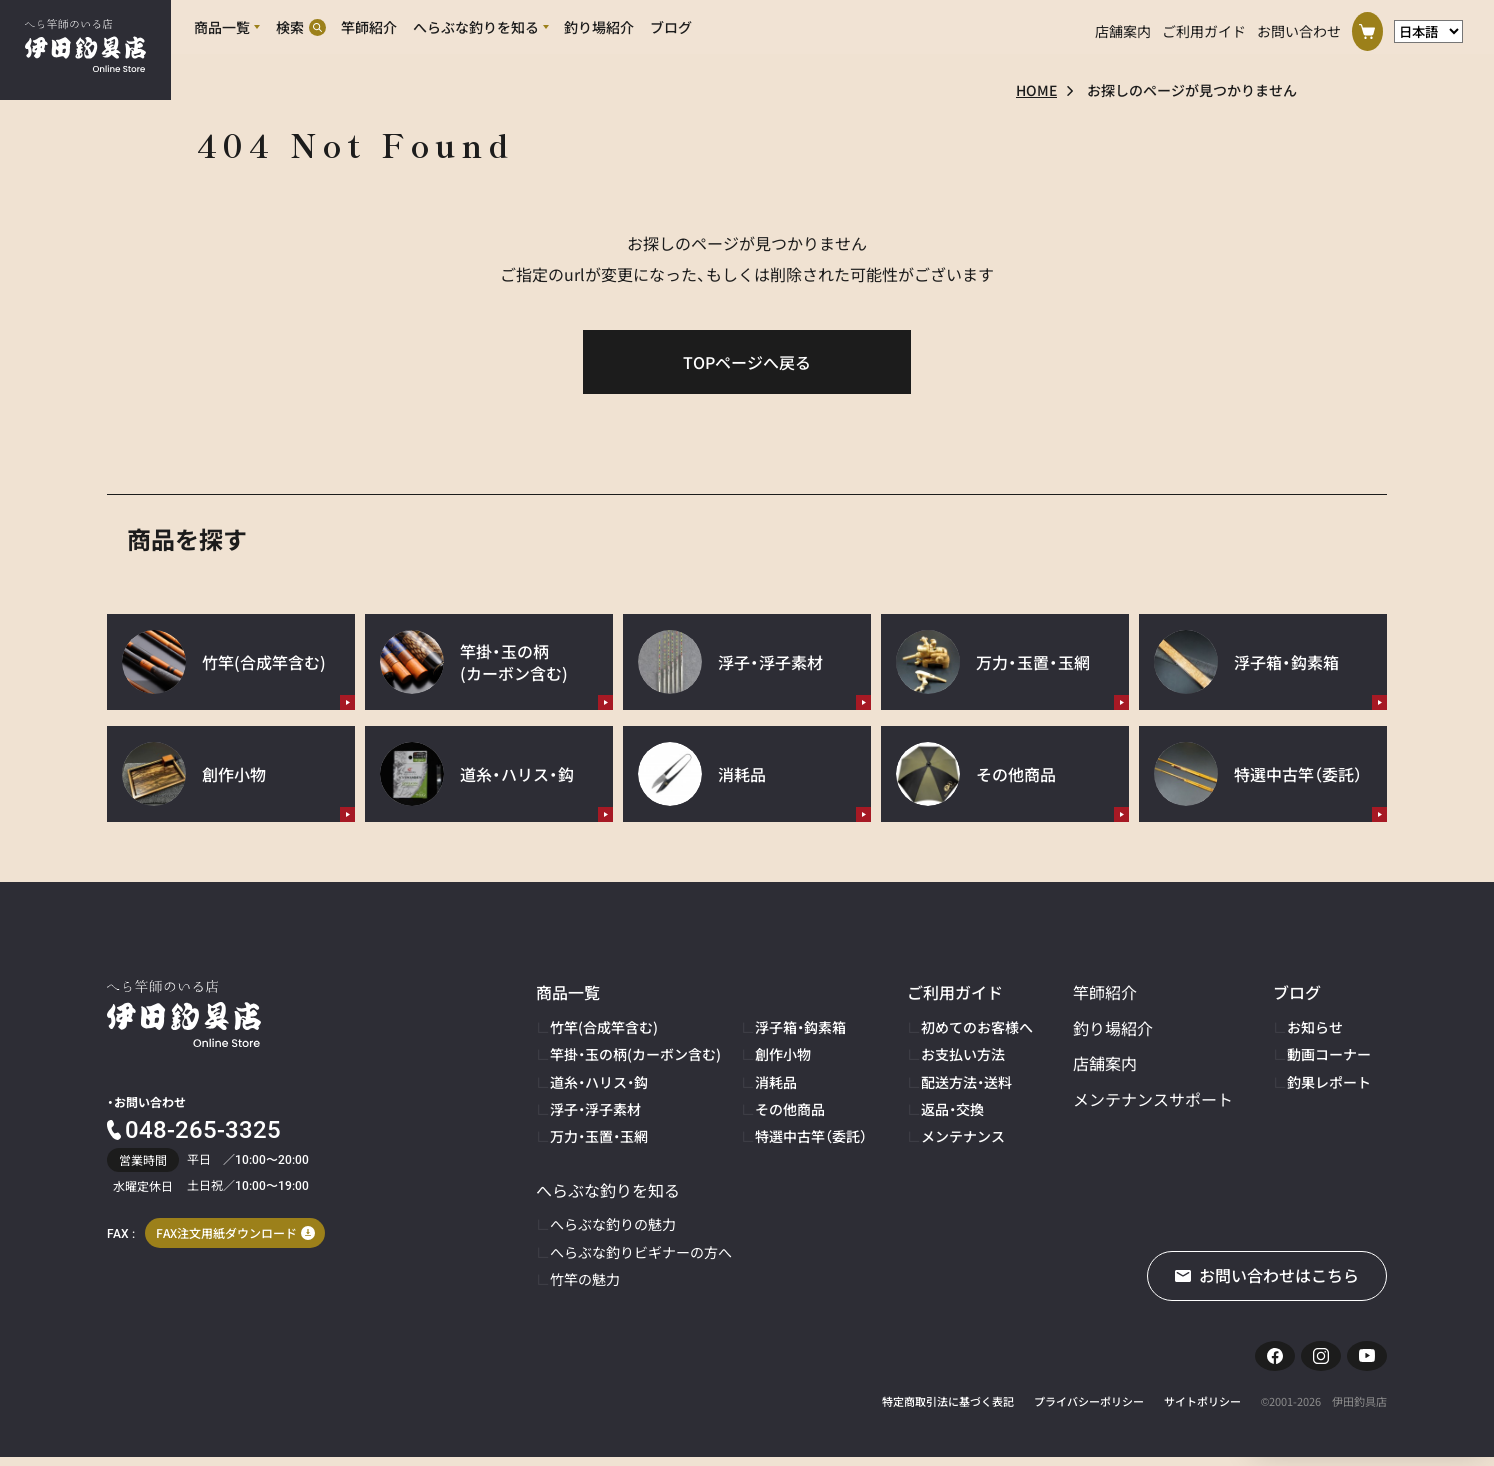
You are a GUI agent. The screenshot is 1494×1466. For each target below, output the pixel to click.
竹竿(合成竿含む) (604, 1027)
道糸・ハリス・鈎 (599, 1082)
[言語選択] (1428, 27)
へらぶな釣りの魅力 (613, 1224)
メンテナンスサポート (1153, 1099)
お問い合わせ (1299, 27)
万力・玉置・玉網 (599, 1136)
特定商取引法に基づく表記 (948, 1411)
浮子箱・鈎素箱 (800, 1027)
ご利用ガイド (1204, 27)
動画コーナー (1329, 1054)
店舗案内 (1123, 27)
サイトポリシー (1202, 1411)
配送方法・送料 (966, 1082)
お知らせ (1315, 1027)
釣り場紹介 (1113, 1028)
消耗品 (776, 1082)
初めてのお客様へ (977, 1027)
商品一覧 (568, 992)
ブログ (1297, 992)
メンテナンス (963, 1136)
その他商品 (790, 1109)
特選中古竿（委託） (811, 1136)
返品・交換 (952, 1109)
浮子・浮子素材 (595, 1109)
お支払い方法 (963, 1054)
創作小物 (783, 1054)
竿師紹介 (1105, 992)
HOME (1036, 90)
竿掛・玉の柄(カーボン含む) (635, 1054)
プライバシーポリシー (1089, 1411)
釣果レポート (1329, 1082)
